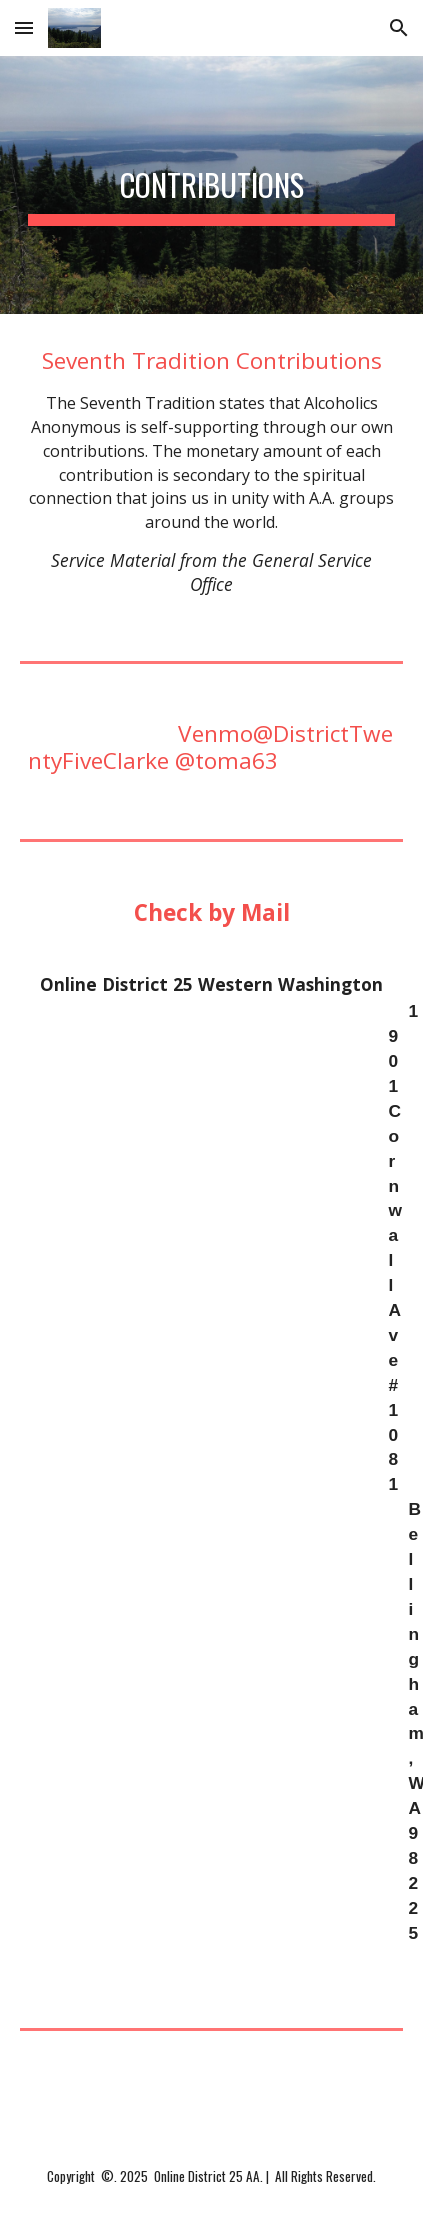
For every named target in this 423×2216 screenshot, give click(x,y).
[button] (24, 27)
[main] (211, 185)
